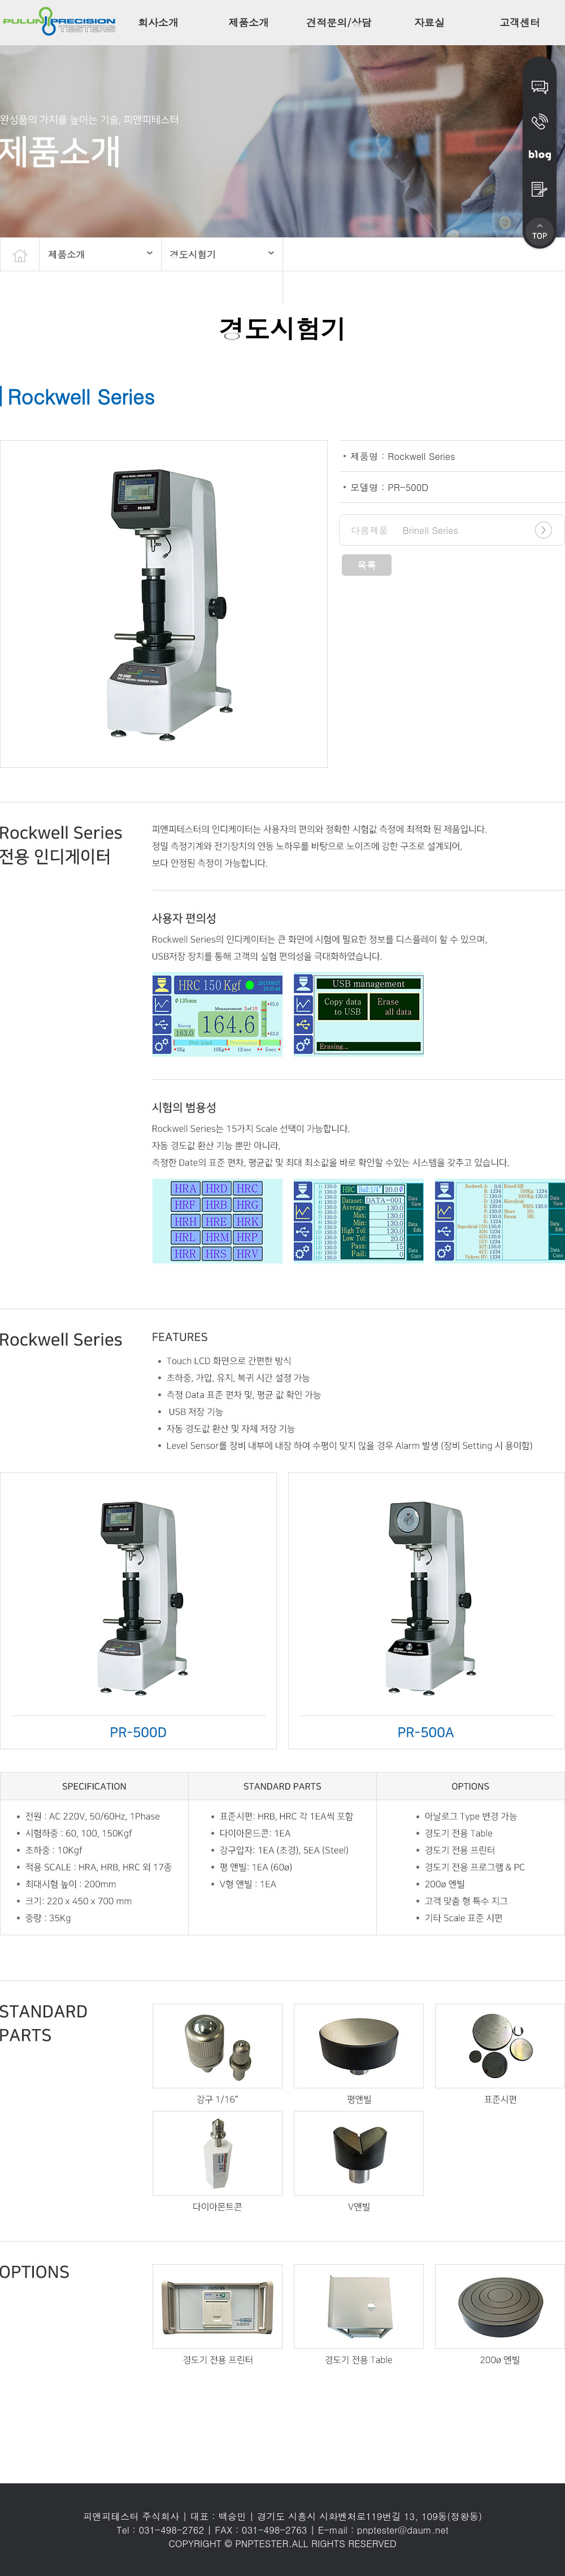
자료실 (429, 22)
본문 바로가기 (0, 0)
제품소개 (248, 22)
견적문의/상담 (339, 22)
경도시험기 (192, 254)
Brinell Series (404, 530)
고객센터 (519, 22)
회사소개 (158, 22)
